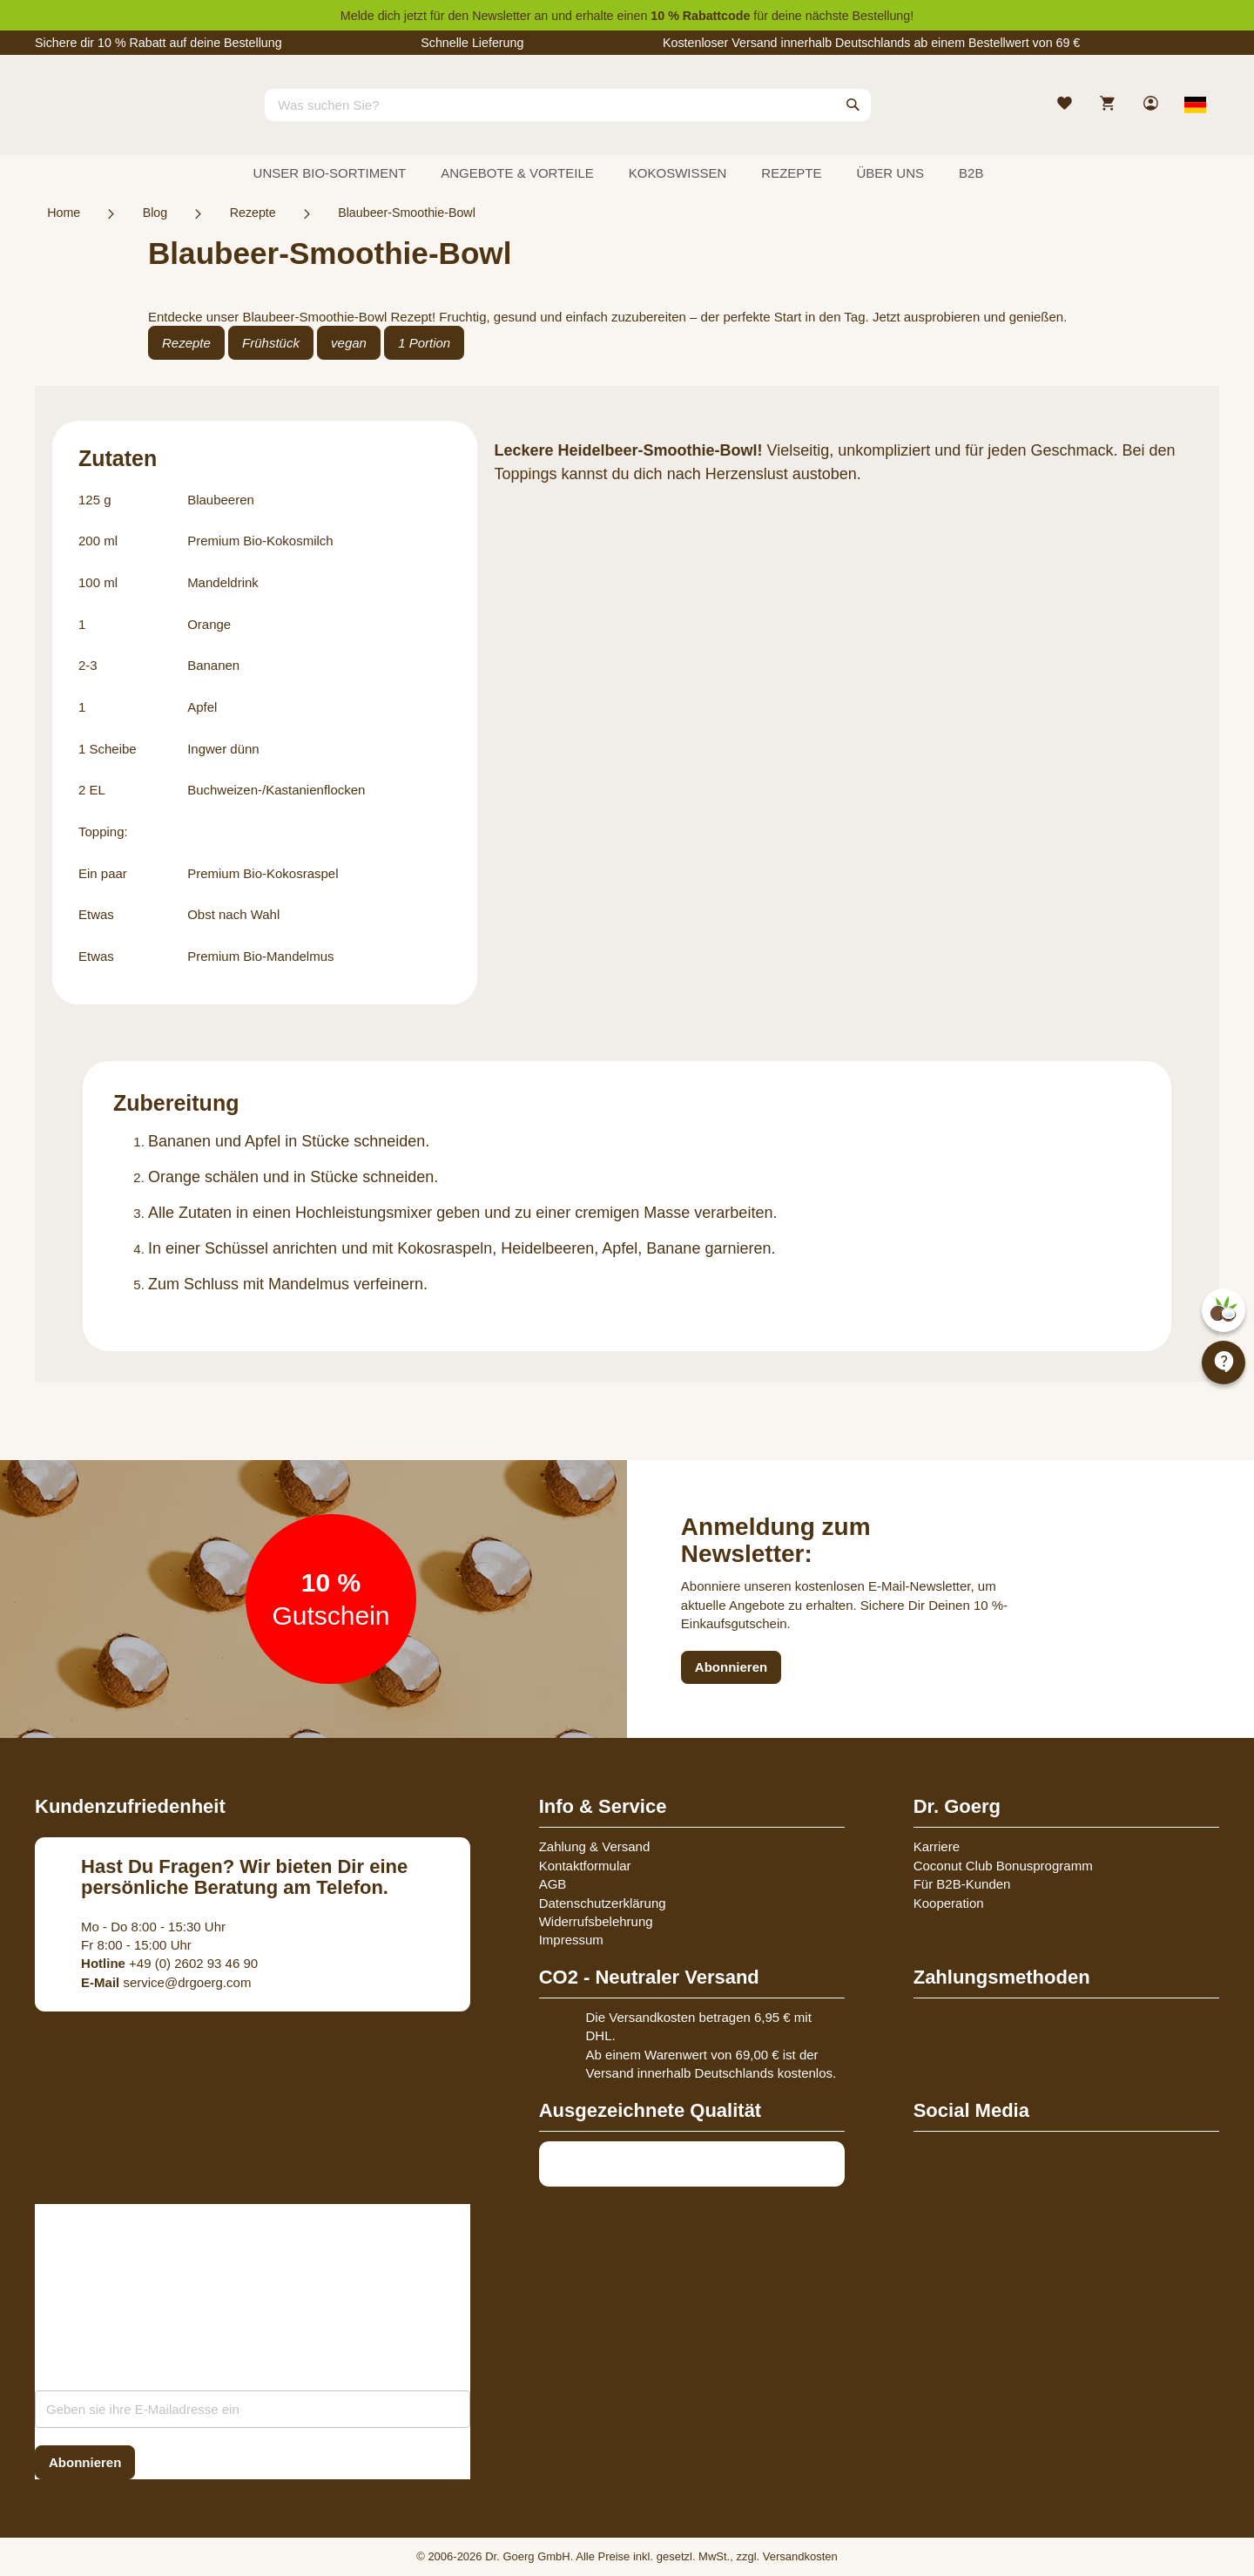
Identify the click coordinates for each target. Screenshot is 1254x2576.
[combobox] (568, 104)
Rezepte (253, 213)
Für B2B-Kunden (962, 1883)
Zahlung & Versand (595, 1846)
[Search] (853, 104)
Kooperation (949, 1903)
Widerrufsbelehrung (596, 1921)
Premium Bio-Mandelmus (260, 956)
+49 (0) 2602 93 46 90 (169, 1963)
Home (63, 213)
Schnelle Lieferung (472, 43)
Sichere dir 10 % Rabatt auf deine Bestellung (158, 43)
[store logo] (100, 120)
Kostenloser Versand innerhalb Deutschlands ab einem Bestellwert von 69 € (871, 43)
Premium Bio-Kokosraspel (262, 873)
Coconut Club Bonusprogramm (1003, 1865)
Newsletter (501, 16)
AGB (553, 1883)
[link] (1152, 105)
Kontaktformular (585, 1865)
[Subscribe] (85, 2462)
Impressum (571, 1939)
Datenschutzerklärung (602, 1903)
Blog (155, 213)
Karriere (937, 1846)
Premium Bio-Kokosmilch (260, 540)
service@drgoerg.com (166, 1982)
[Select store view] (1195, 104)
